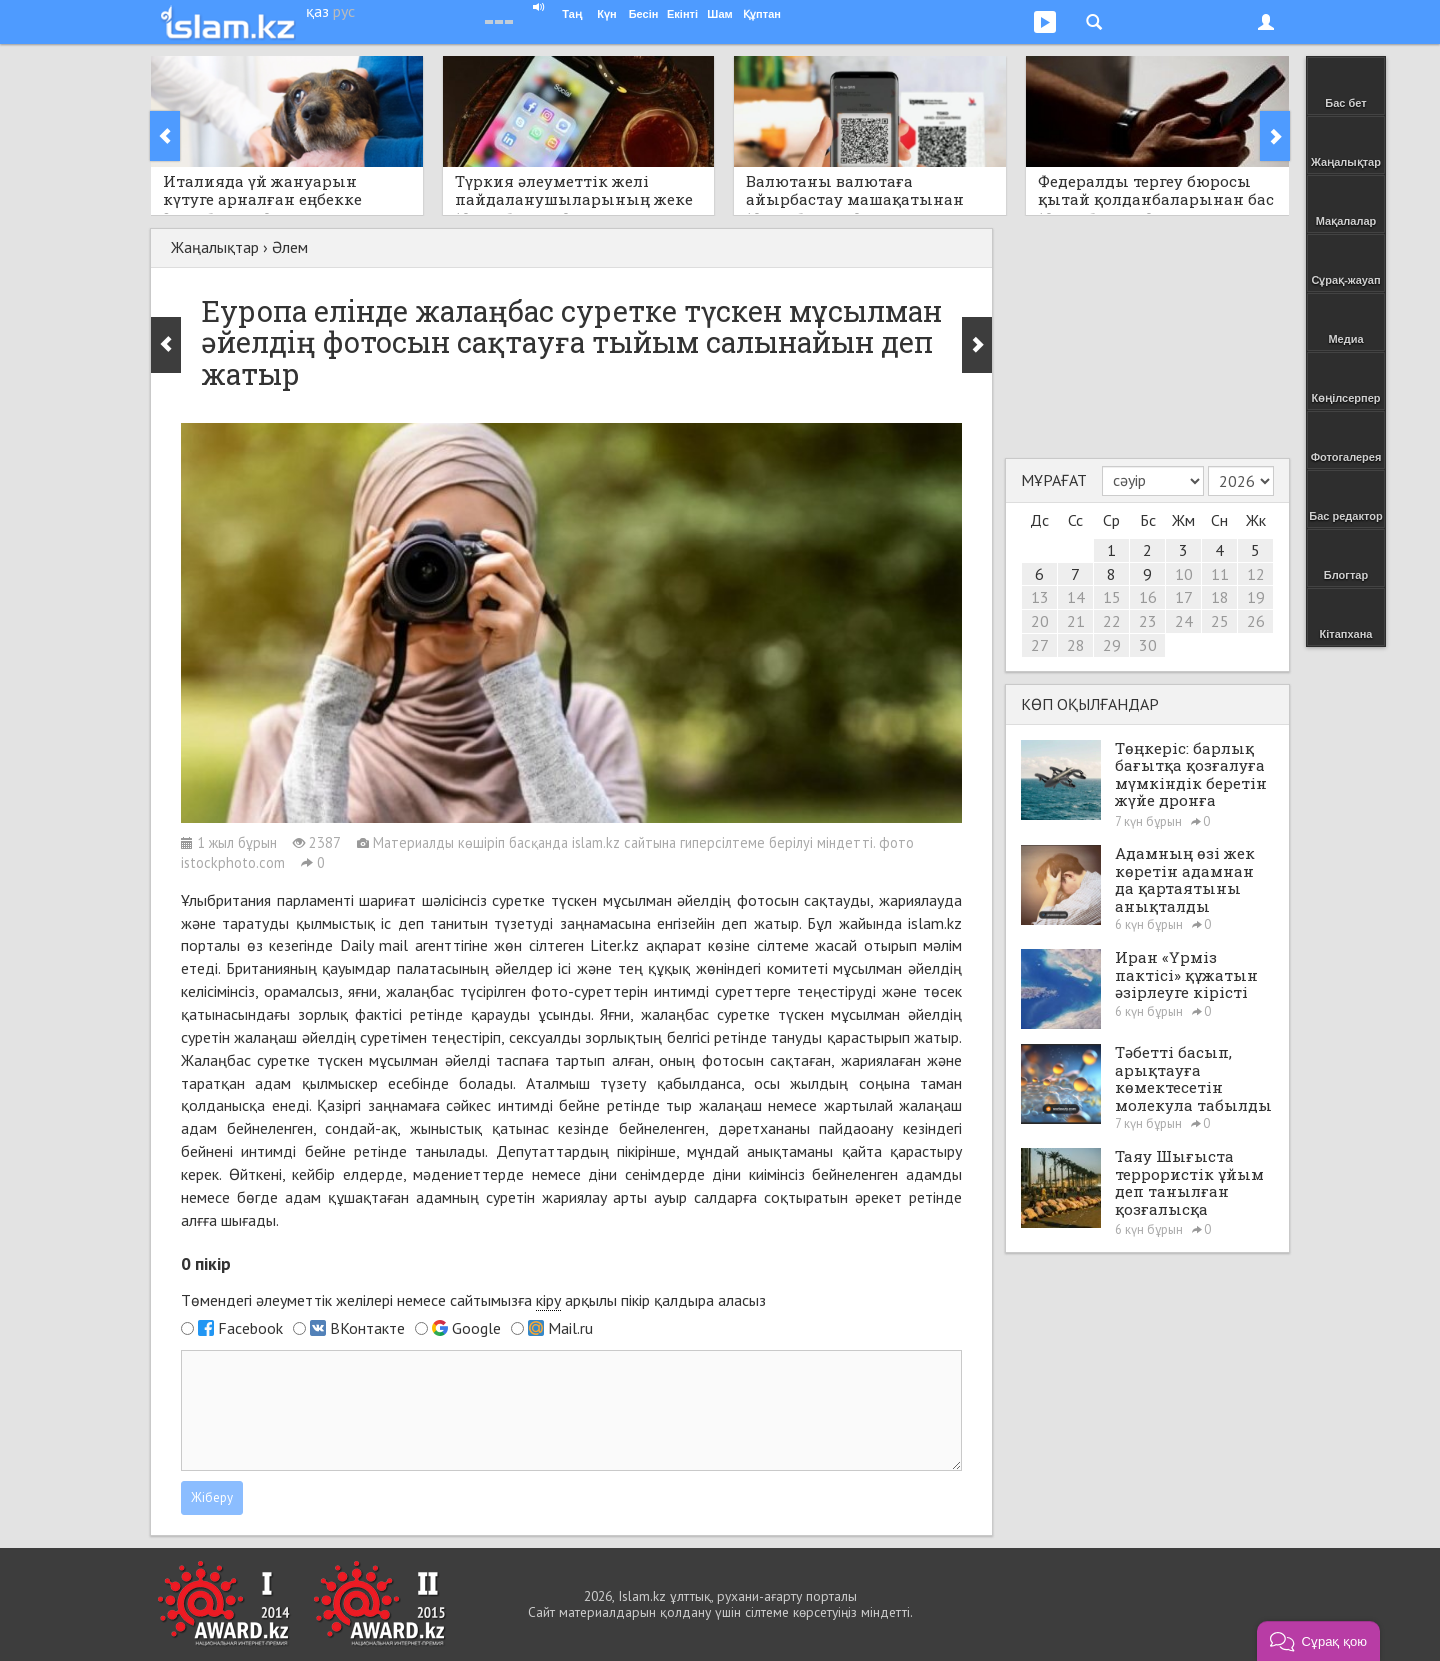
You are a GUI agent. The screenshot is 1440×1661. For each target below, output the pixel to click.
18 (1220, 597)
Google (476, 1328)
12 (1256, 574)
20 (1040, 621)
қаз (317, 11)
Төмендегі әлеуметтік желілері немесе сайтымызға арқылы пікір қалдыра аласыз (473, 1300)
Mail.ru (570, 1328)
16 (1148, 597)
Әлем (290, 247)
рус (344, 11)
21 (1076, 621)
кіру (548, 1300)
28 (1076, 645)
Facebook (250, 1328)
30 (1148, 645)
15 (1112, 597)
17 (1184, 597)
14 (1076, 597)
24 (1184, 621)
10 (1184, 574)
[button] (1318, 1641)
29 (1112, 645)
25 (1220, 621)
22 (1112, 621)
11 (1220, 574)
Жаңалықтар (215, 247)
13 (1040, 597)
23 (1148, 621)
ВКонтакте (367, 1328)
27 (1040, 645)
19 (1256, 597)
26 (1256, 621)
